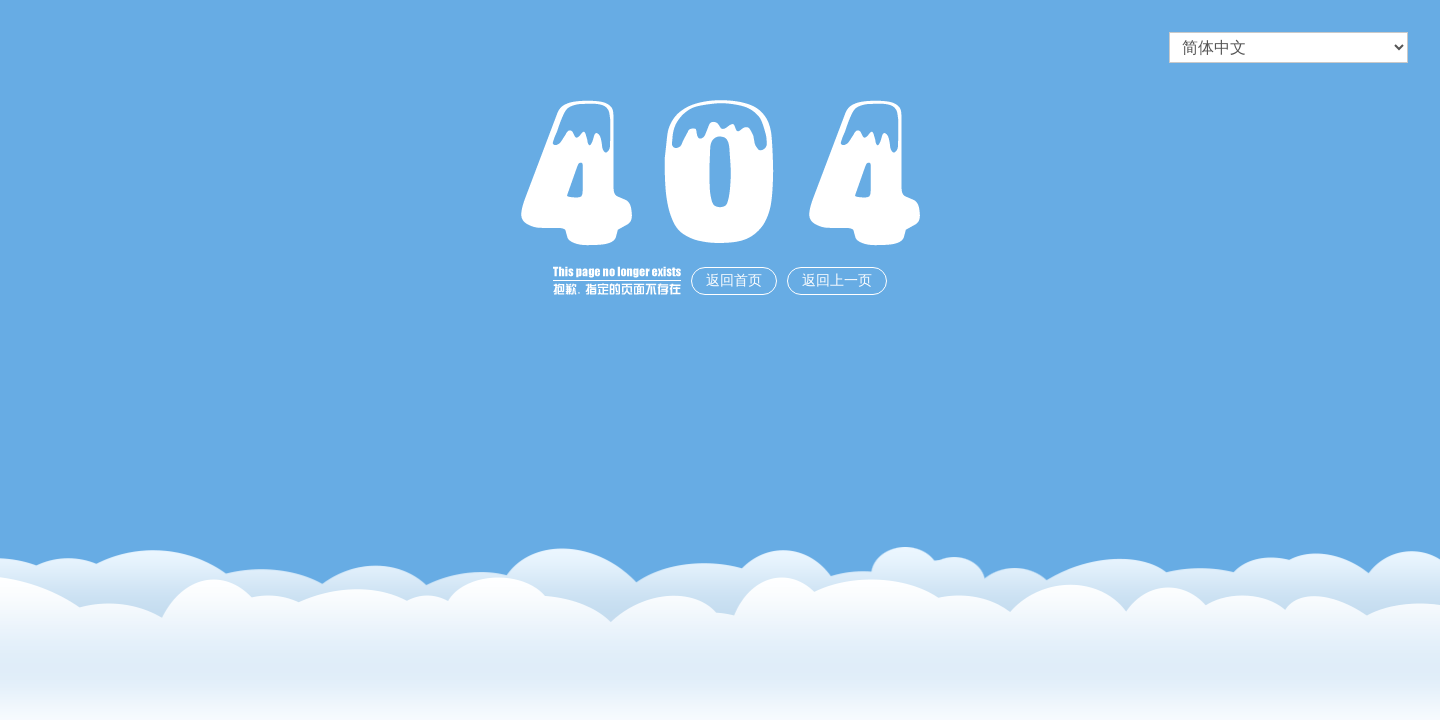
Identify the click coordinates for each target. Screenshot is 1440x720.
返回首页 (734, 280)
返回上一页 (837, 280)
